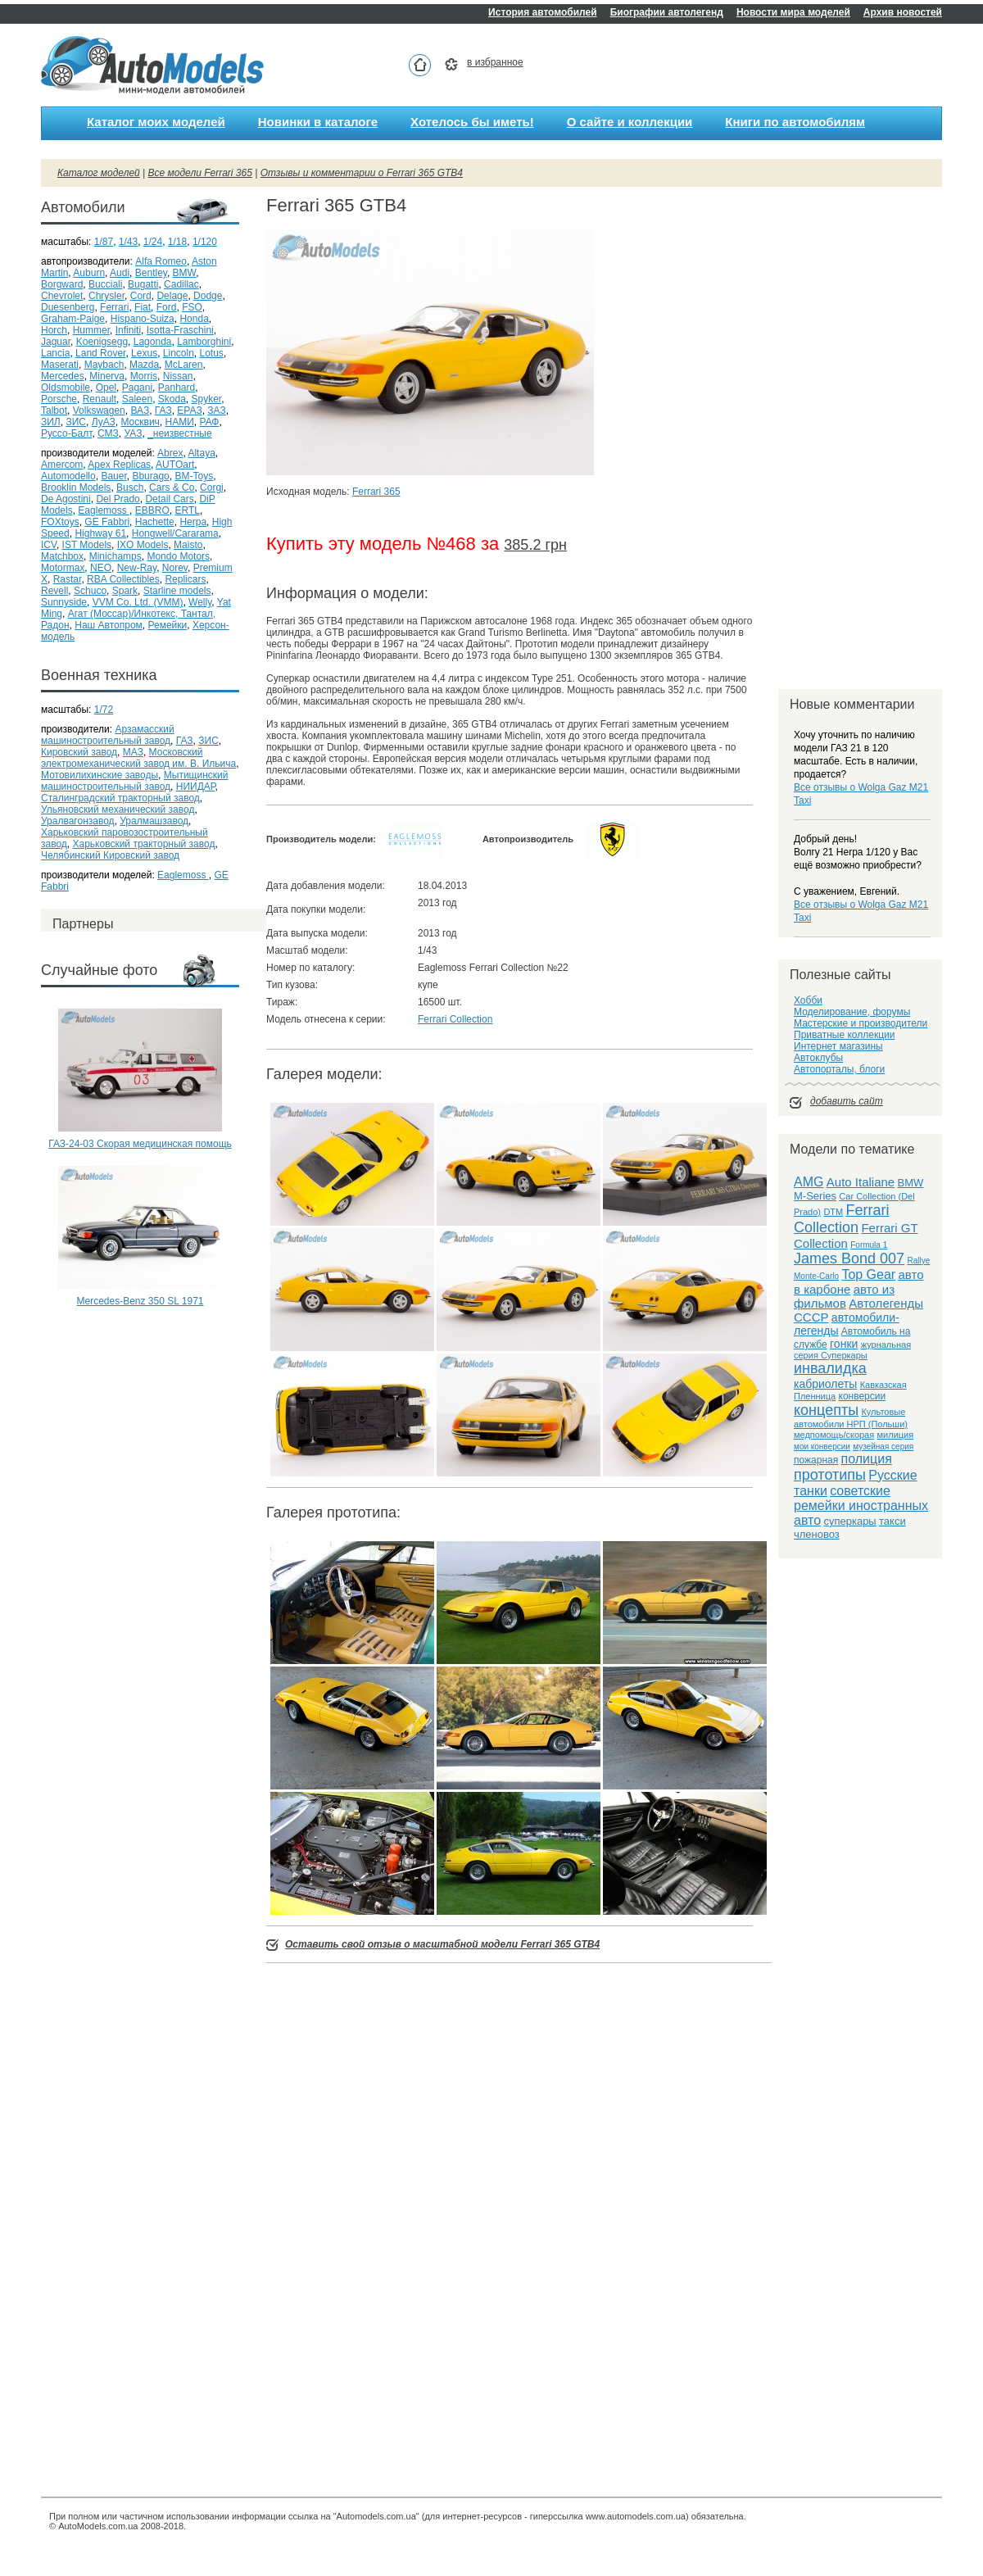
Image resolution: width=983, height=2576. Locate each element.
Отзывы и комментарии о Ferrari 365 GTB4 (361, 173)
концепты (826, 1410)
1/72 (103, 709)
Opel (106, 387)
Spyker (207, 399)
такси (892, 1521)
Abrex (170, 453)
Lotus (212, 353)
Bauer (113, 476)
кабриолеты (825, 1383)
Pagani (137, 387)
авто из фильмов (844, 1296)
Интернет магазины (838, 1046)
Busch (129, 487)
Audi (119, 273)
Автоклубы (818, 1058)
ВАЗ (139, 410)
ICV (49, 545)
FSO (192, 307)
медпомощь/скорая (834, 1435)
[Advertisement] (140, 1378)
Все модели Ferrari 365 (200, 173)
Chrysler (106, 296)
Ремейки (167, 625)
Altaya (201, 453)
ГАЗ (163, 410)
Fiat (142, 307)
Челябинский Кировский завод (110, 855)
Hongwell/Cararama (175, 533)
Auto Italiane (861, 1182)
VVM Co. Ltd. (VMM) (138, 602)
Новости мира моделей (793, 12)
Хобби (808, 1000)
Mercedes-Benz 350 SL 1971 (140, 1301)
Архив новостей (902, 12)
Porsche (59, 399)
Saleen (137, 399)
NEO (100, 568)
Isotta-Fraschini (180, 330)
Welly (199, 602)
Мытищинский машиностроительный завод (134, 780)
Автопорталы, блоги (839, 1069)
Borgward (62, 284)
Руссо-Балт (66, 433)
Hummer (91, 330)
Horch (54, 330)
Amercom (62, 464)
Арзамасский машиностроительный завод (107, 734)
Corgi (212, 487)
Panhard (176, 387)
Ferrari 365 (376, 491)
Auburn (89, 273)
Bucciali (105, 284)
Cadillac (181, 284)
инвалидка (830, 1368)
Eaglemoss (103, 510)
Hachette (154, 522)
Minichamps (115, 556)
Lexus (144, 353)
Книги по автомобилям (795, 122)
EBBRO (152, 510)
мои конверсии (822, 1446)
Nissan (178, 376)
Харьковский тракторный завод (144, 844)
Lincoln (178, 353)
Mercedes (62, 376)
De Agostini (66, 499)
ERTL (186, 510)
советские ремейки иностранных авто (861, 1505)
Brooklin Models (76, 487)
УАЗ (134, 433)
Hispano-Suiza (142, 318)
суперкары (849, 1521)
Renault (99, 399)
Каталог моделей (98, 173)
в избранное (495, 62)
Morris (143, 376)
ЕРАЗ (189, 410)
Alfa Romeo (161, 261)
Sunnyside (64, 602)
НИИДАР (195, 786)
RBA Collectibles (123, 579)
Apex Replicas (119, 464)
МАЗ (133, 752)
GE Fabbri (106, 522)
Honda (193, 318)
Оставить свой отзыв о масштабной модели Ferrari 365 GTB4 (442, 1944)
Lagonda (153, 341)
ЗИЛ (51, 422)
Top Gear (868, 1274)
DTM (833, 1212)
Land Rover (100, 353)
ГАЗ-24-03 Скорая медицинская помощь (140, 1144)
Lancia (55, 353)
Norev (175, 568)
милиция (895, 1435)
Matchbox (62, 556)
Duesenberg (67, 307)
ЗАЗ (216, 410)
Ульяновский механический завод (117, 809)
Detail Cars (169, 499)
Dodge (207, 296)
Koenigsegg (102, 341)
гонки (844, 1343)
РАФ (209, 422)
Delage (172, 296)
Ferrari (114, 307)
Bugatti (143, 284)
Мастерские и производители (860, 1023)
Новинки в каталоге (318, 122)
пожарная (816, 1460)
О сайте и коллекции (630, 122)
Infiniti (128, 330)
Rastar (67, 579)
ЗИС (76, 422)
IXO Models (143, 545)
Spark (125, 590)
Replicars (185, 579)
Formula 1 (868, 1244)
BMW (185, 273)
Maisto (188, 545)
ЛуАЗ (104, 422)
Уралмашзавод (154, 821)
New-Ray (136, 568)
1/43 (128, 241)
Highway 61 (100, 533)
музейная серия (883, 1446)
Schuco (90, 590)
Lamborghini (204, 341)
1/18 (177, 241)
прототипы (830, 1475)
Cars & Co (171, 487)
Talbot (54, 410)
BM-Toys (193, 476)
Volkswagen (99, 410)
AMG (808, 1182)
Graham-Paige (73, 318)
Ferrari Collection (455, 1019)
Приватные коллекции (844, 1035)
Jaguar (55, 341)
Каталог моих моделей (156, 122)
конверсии (862, 1396)
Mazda (144, 364)
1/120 (205, 241)
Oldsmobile (65, 387)
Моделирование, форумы (852, 1012)
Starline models (177, 590)
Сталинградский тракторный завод (120, 798)
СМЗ (108, 433)
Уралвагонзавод (78, 821)
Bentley (151, 273)
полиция (866, 1459)
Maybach (104, 364)
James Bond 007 (849, 1258)
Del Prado (117, 499)
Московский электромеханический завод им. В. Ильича (138, 757)
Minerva (107, 376)
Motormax (62, 568)
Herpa (192, 522)
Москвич (139, 422)
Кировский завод (79, 752)
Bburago (150, 476)
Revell (54, 590)
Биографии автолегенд (666, 12)
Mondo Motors (178, 556)
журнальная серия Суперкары (852, 1350)
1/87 (103, 241)
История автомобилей (542, 12)
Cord (141, 296)
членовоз (817, 1534)
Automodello (68, 476)
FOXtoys (60, 522)
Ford (166, 307)
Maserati (60, 364)
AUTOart (175, 464)
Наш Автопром (109, 625)
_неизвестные (179, 433)
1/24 (152, 241)
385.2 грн (535, 545)
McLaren (184, 364)
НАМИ (179, 422)
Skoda (172, 399)
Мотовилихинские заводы (99, 775)
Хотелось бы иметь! (472, 122)
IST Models (86, 545)
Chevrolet (62, 296)
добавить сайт (846, 1101)
